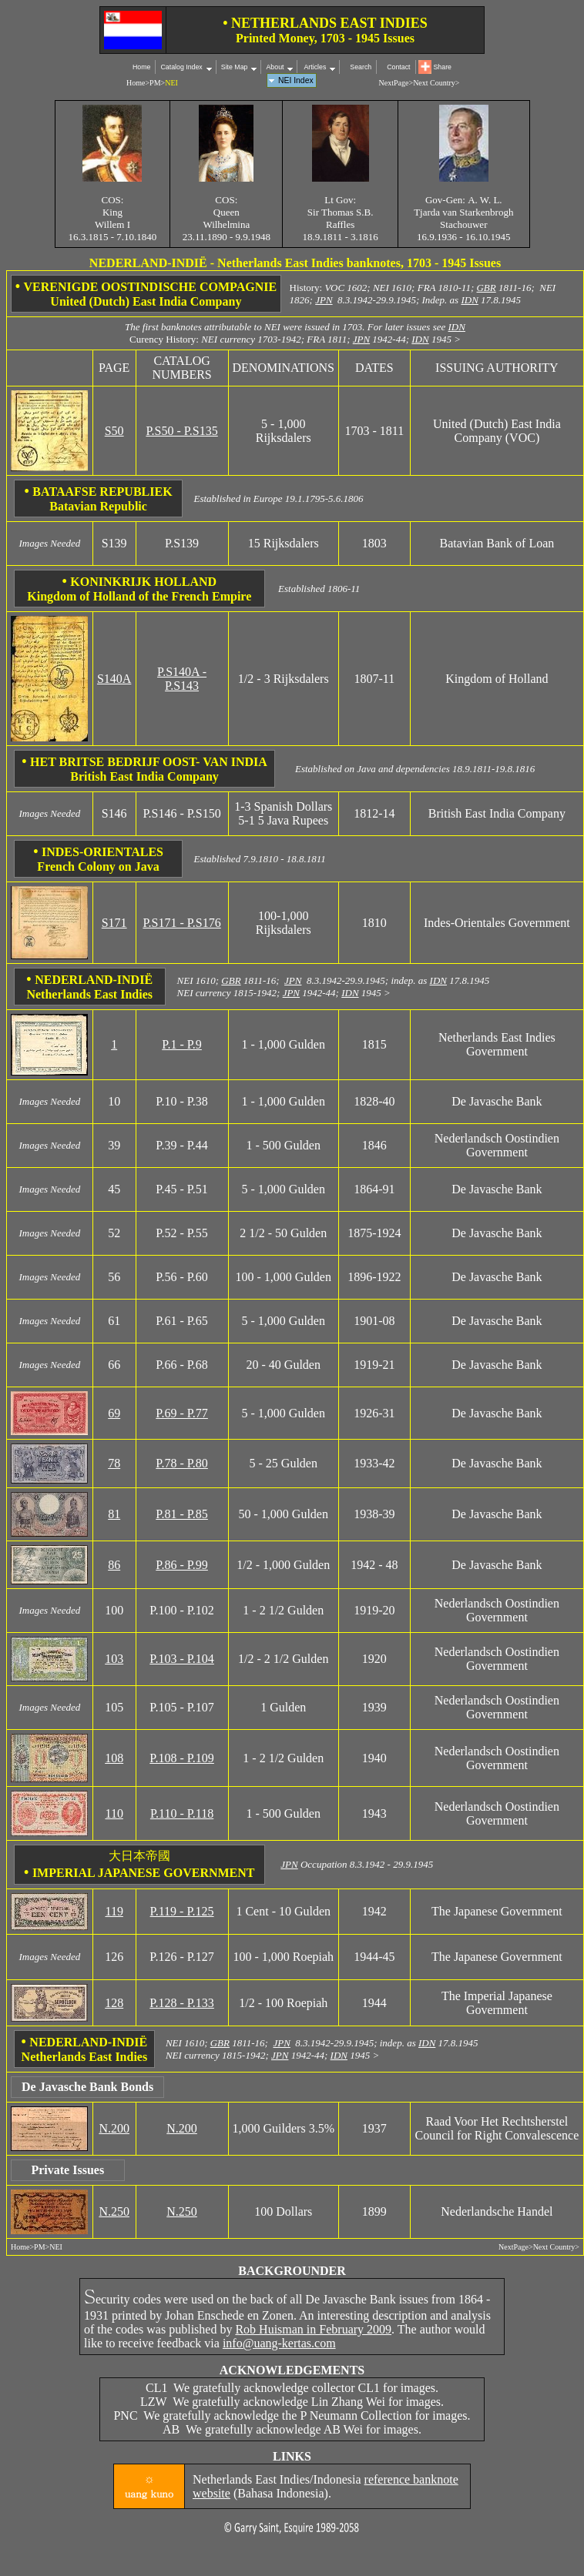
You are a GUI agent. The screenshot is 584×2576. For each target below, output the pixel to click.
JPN (323, 300)
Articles (314, 67)
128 (114, 2002)
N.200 (114, 2128)
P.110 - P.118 (181, 1813)
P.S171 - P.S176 (181, 922)
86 (114, 1564)
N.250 (114, 2211)
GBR (485, 287)
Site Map (234, 67)
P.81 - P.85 (182, 1514)
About (275, 67)
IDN (469, 300)
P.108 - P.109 (181, 1758)
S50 (114, 430)
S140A (114, 678)
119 (114, 1911)
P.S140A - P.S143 (181, 678)
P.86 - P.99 (182, 1564)
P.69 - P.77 (182, 1413)
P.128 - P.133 (181, 2002)
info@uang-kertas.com (279, 2343)
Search (360, 67)
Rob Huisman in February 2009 (313, 2329)
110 (114, 1813)
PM (154, 83)
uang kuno (149, 2493)
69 (114, 1413)
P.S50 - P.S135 (181, 430)
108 (114, 1758)
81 (114, 1514)
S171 (114, 922)
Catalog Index (181, 67)
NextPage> (396, 83)
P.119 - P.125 (182, 1911)
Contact (398, 67)
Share (442, 67)
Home (141, 67)
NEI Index (296, 80)
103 (114, 1658)
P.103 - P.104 (181, 1658)
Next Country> (436, 83)
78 (114, 1463)
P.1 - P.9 (182, 1044)
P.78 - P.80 (182, 1463)
